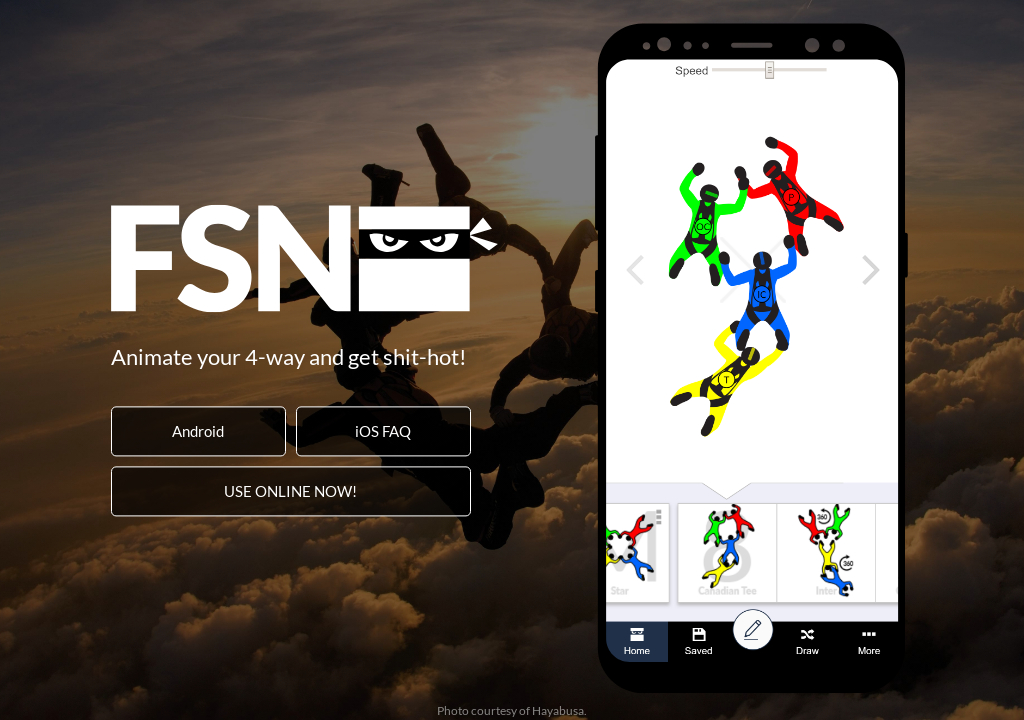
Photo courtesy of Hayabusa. (512, 710)
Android (198, 431)
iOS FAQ (383, 431)
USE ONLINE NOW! (290, 491)
